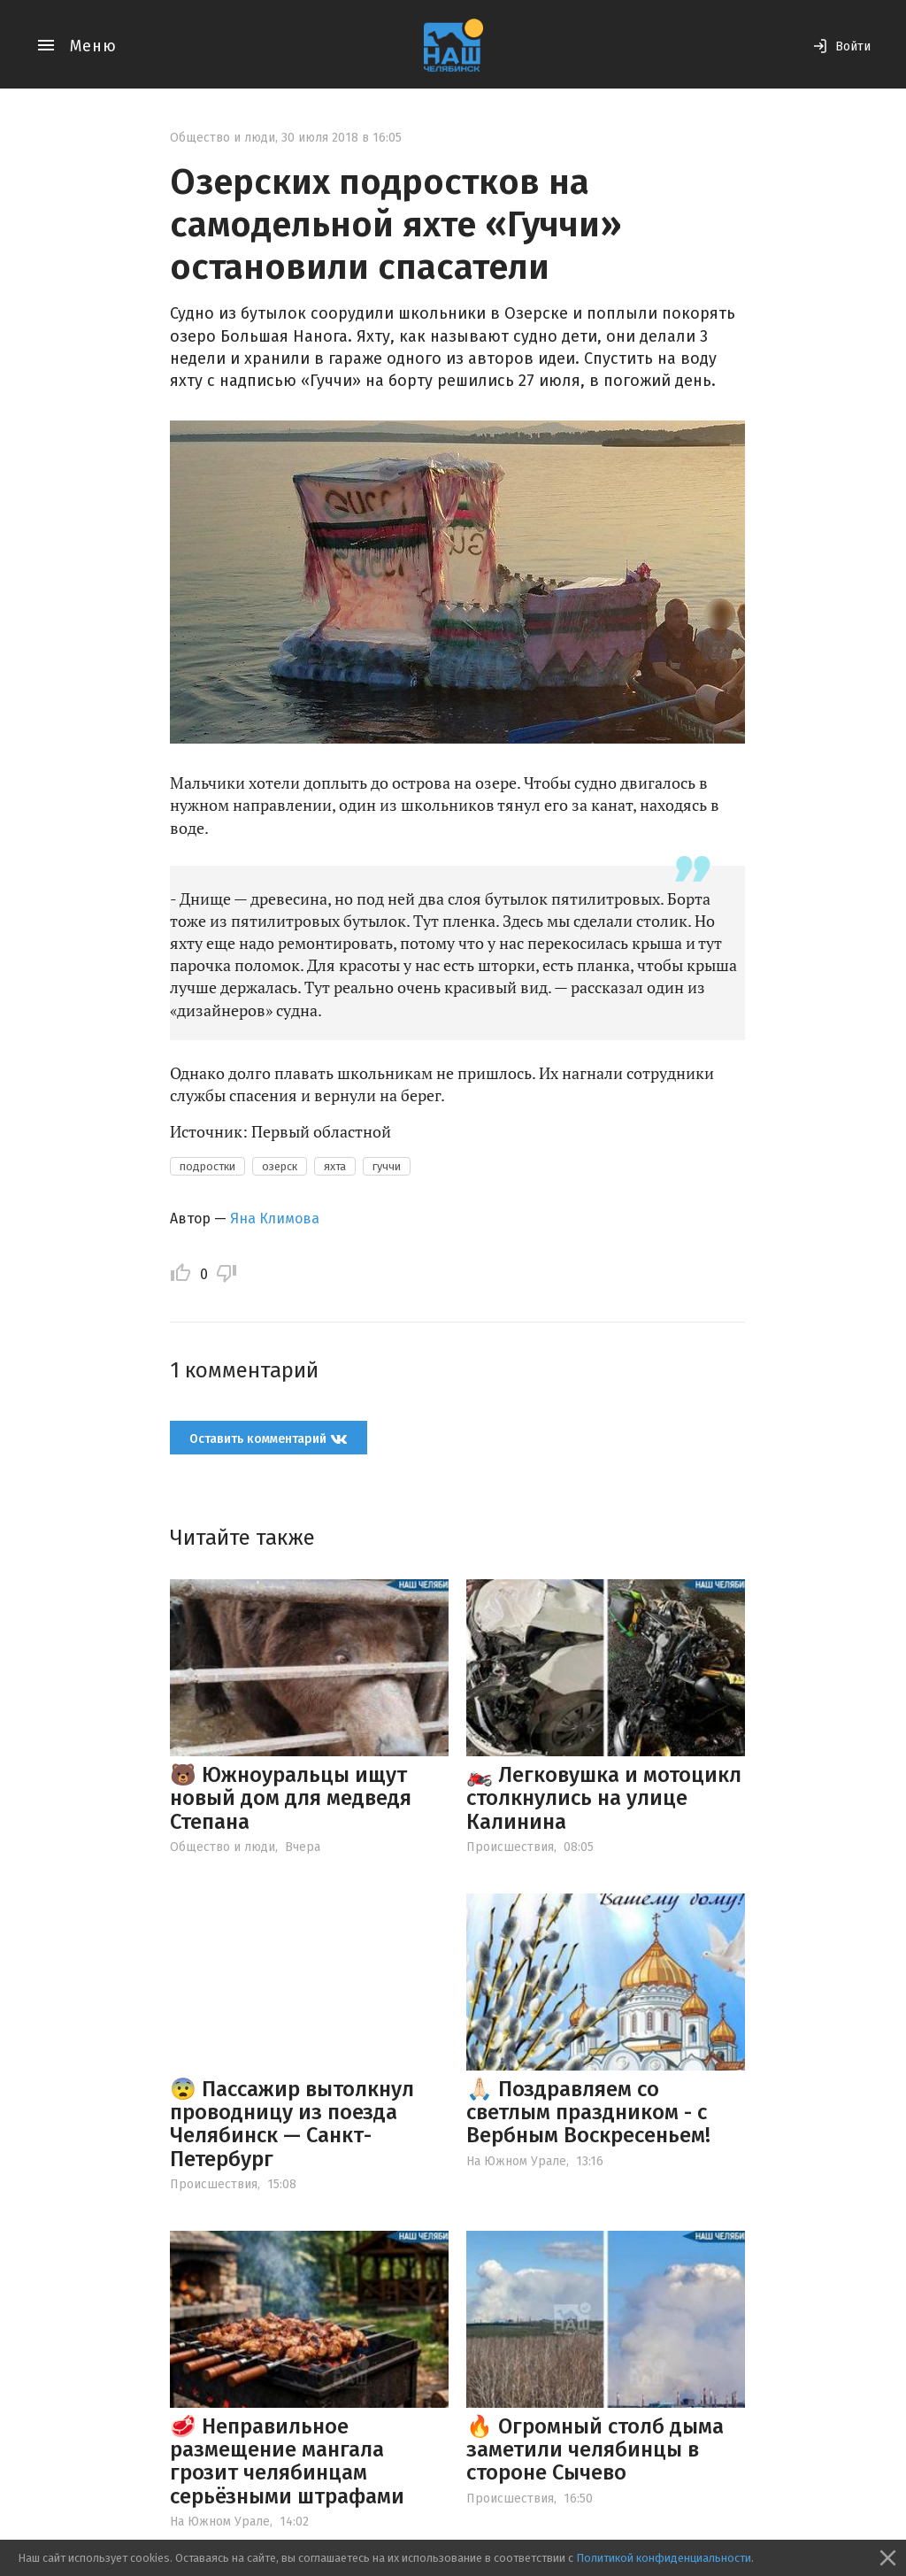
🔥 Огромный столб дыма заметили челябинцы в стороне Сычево (595, 2450)
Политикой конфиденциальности (663, 2557)
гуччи (386, 1166)
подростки (207, 1166)
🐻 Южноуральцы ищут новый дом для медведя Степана (290, 1798)
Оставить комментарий (268, 1438)
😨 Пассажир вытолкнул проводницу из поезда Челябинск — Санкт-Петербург (292, 2124)
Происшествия (510, 1847)
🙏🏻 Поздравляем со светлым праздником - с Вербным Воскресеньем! (588, 2112)
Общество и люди (222, 137)
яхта (335, 1166)
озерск (279, 1166)
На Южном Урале (516, 2161)
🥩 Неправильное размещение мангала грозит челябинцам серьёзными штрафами (287, 2461)
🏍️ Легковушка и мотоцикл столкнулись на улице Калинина (603, 1798)
